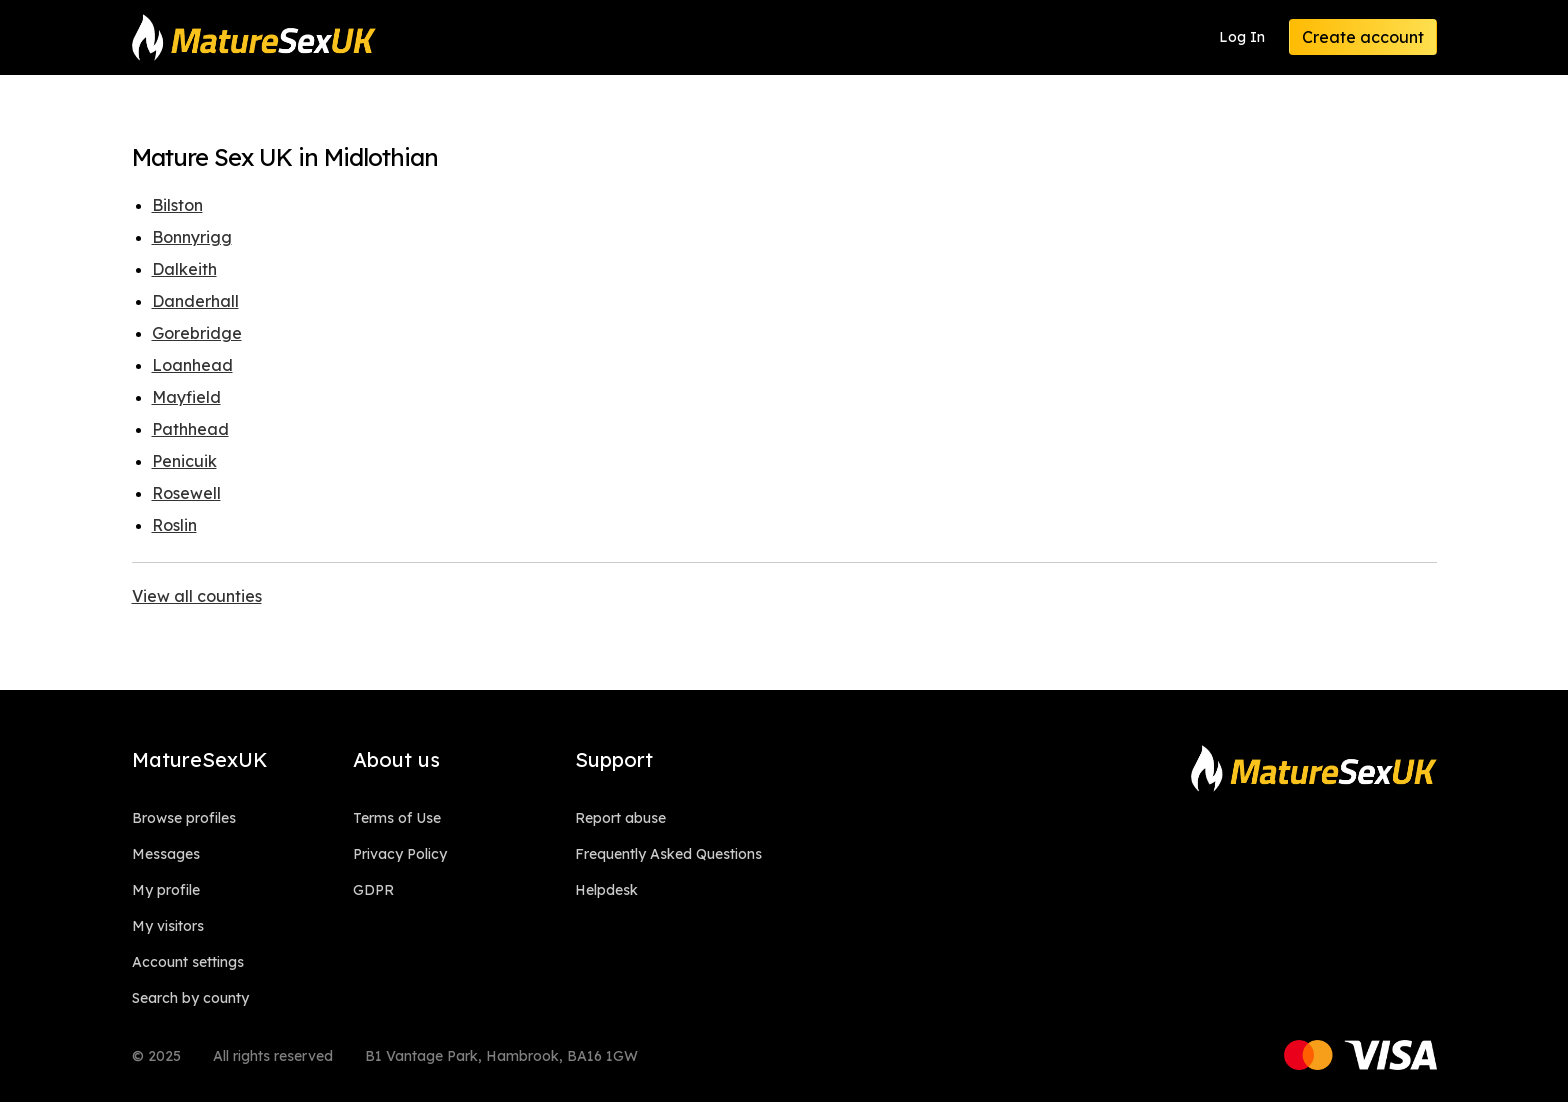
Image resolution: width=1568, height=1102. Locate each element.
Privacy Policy (400, 854)
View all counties (197, 596)
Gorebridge (197, 333)
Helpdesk (606, 890)
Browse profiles (184, 818)
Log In (1242, 37)
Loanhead (192, 365)
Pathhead (190, 429)
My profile (166, 890)
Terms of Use (397, 818)
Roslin (174, 525)
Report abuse (620, 818)
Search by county (190, 998)
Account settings (188, 962)
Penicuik (184, 461)
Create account (1363, 37)
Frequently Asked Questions (668, 854)
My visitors (168, 926)
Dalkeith (184, 269)
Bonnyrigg (192, 237)
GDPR (373, 890)
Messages (166, 854)
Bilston (177, 205)
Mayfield (186, 397)
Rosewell (186, 493)
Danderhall (195, 301)
